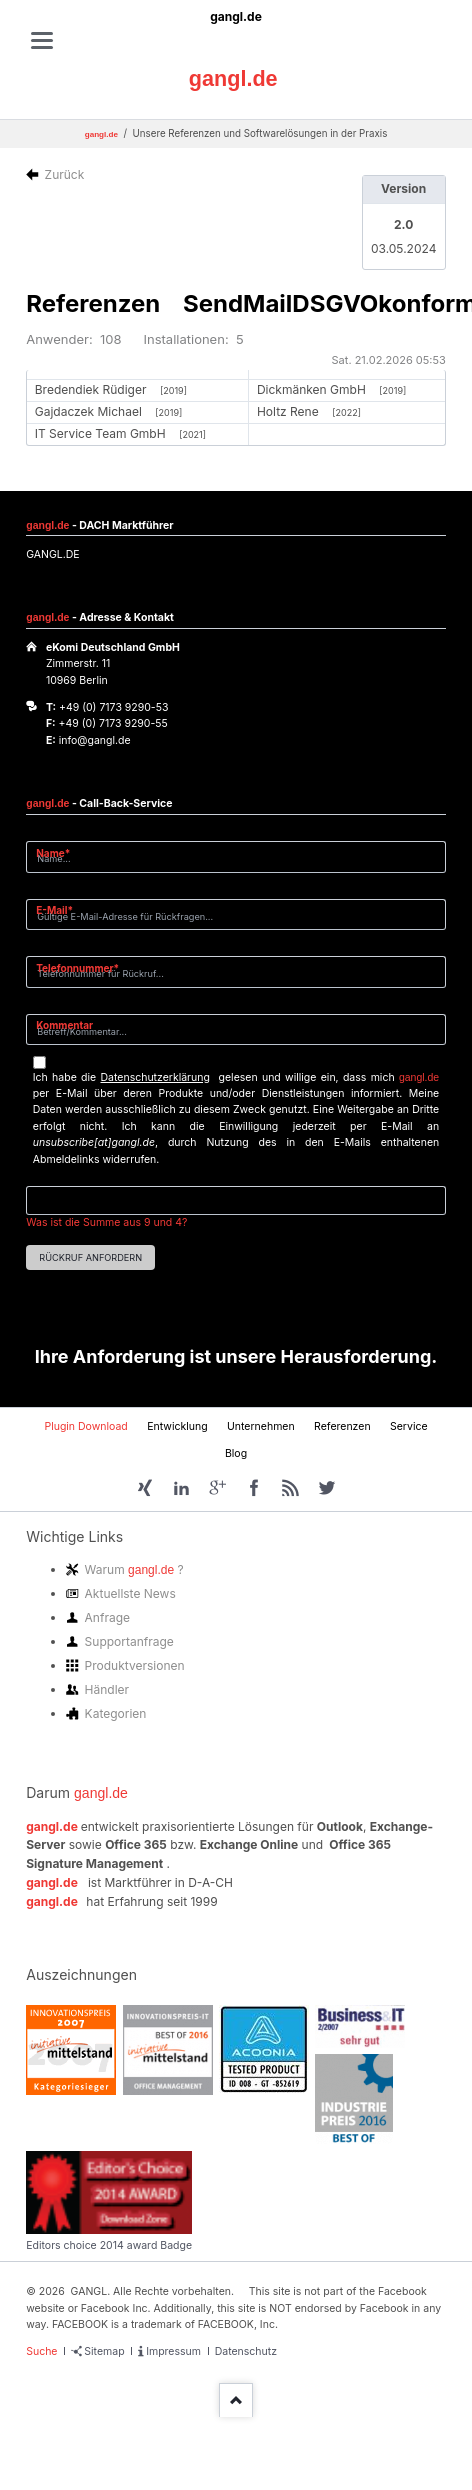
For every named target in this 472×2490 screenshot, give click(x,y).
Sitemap (104, 2351)
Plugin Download (85, 1426)
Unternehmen (261, 1426)
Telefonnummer (77, 967)
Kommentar (64, 1025)
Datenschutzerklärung (155, 1077)
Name (60, 852)
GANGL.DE (52, 554)
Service (409, 1426)
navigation (42, 40)
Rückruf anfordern (90, 1257)
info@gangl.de (95, 740)
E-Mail (60, 909)
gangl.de (236, 16)
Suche (41, 2351)
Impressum (173, 2351)
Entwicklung (177, 1426)
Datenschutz (246, 2351)
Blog (236, 1453)
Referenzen (342, 1426)
